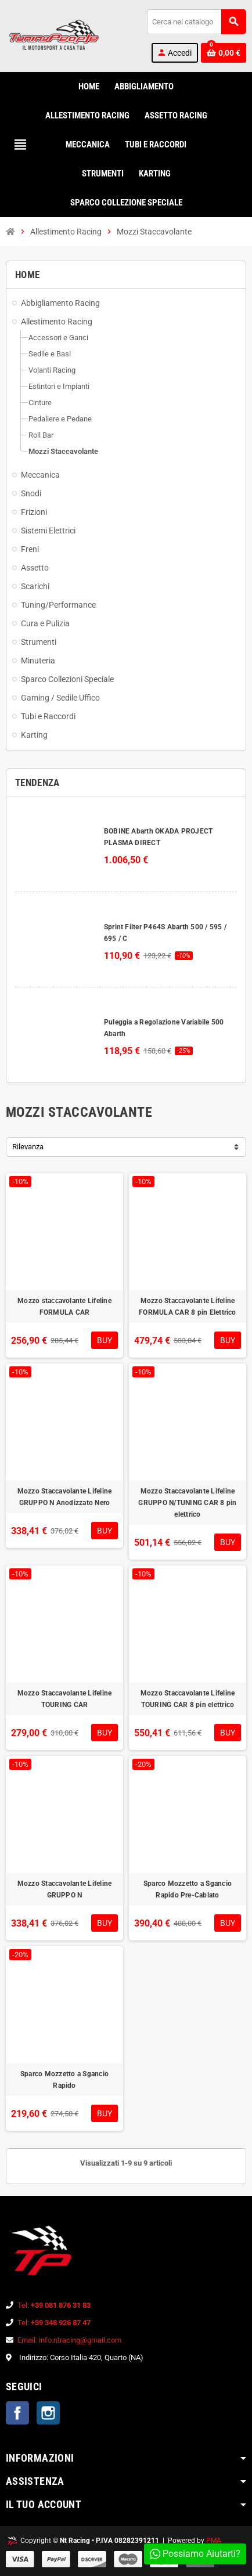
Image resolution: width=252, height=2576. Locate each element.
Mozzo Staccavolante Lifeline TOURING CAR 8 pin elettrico (188, 1699)
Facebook (17, 2413)
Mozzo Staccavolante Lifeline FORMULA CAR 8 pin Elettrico (187, 1306)
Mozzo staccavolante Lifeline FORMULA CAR (64, 1306)
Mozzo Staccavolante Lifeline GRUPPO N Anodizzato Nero (64, 1497)
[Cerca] (196, 21)
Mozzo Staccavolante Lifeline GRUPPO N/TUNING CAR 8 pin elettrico (187, 1502)
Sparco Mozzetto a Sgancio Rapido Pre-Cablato (187, 1889)
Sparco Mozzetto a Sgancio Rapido (64, 2080)
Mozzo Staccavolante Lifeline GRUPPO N (64, 1889)
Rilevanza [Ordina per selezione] (28, 1146)
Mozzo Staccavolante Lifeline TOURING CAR (64, 1699)
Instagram (48, 2413)
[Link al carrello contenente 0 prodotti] (223, 53)
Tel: (54, 2305)
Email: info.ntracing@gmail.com (69, 2340)
